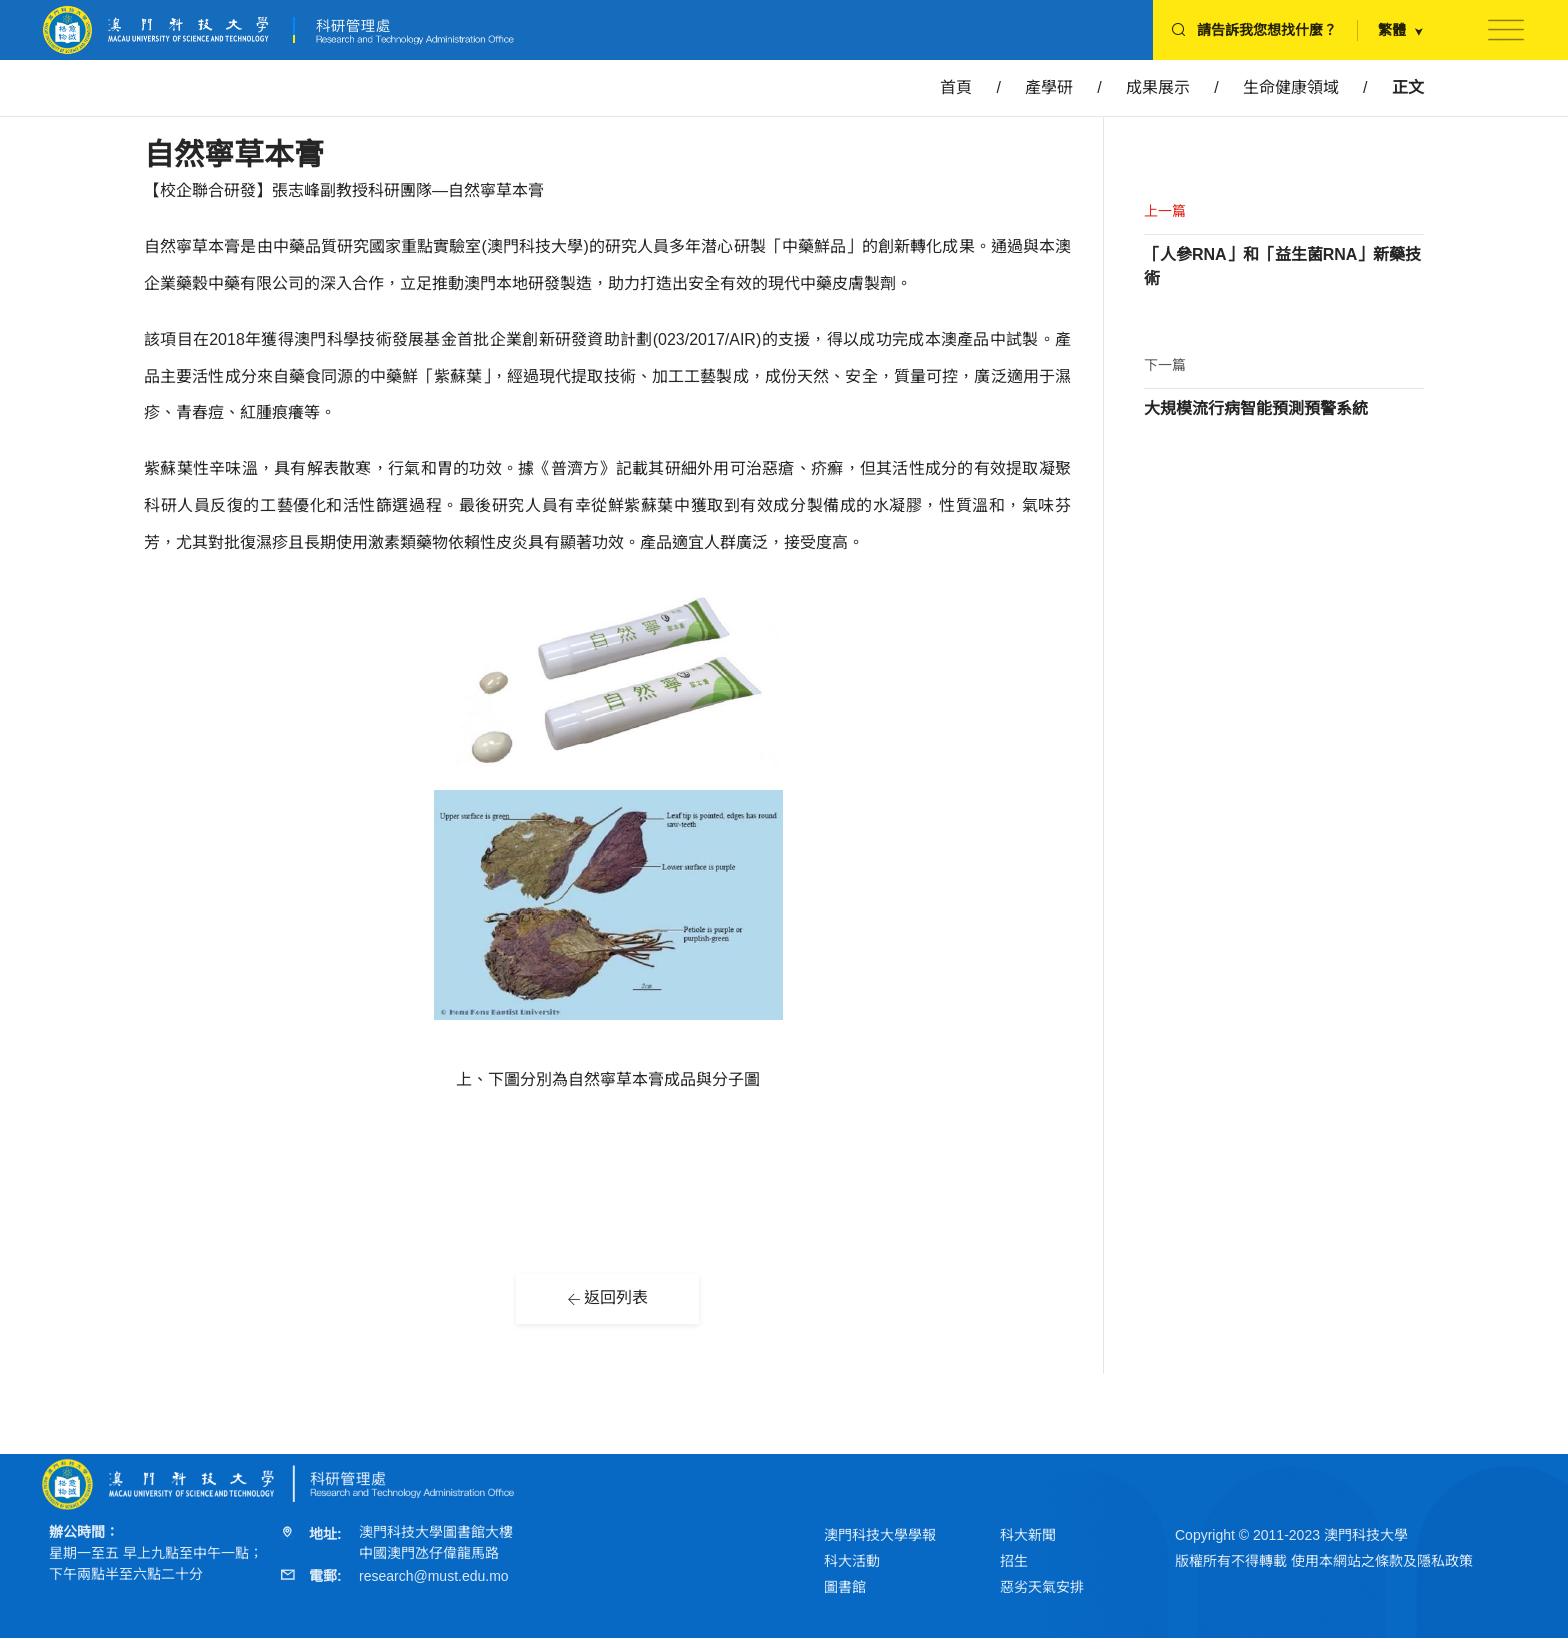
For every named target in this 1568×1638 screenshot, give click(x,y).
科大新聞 (1028, 1535)
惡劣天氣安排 (1042, 1587)
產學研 (1049, 87)
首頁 (956, 87)
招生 (1014, 1561)
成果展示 (1158, 87)
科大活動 (852, 1561)
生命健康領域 (1291, 87)
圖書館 (845, 1587)
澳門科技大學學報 (880, 1535)
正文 (1408, 87)
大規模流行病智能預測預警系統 (1256, 408)
